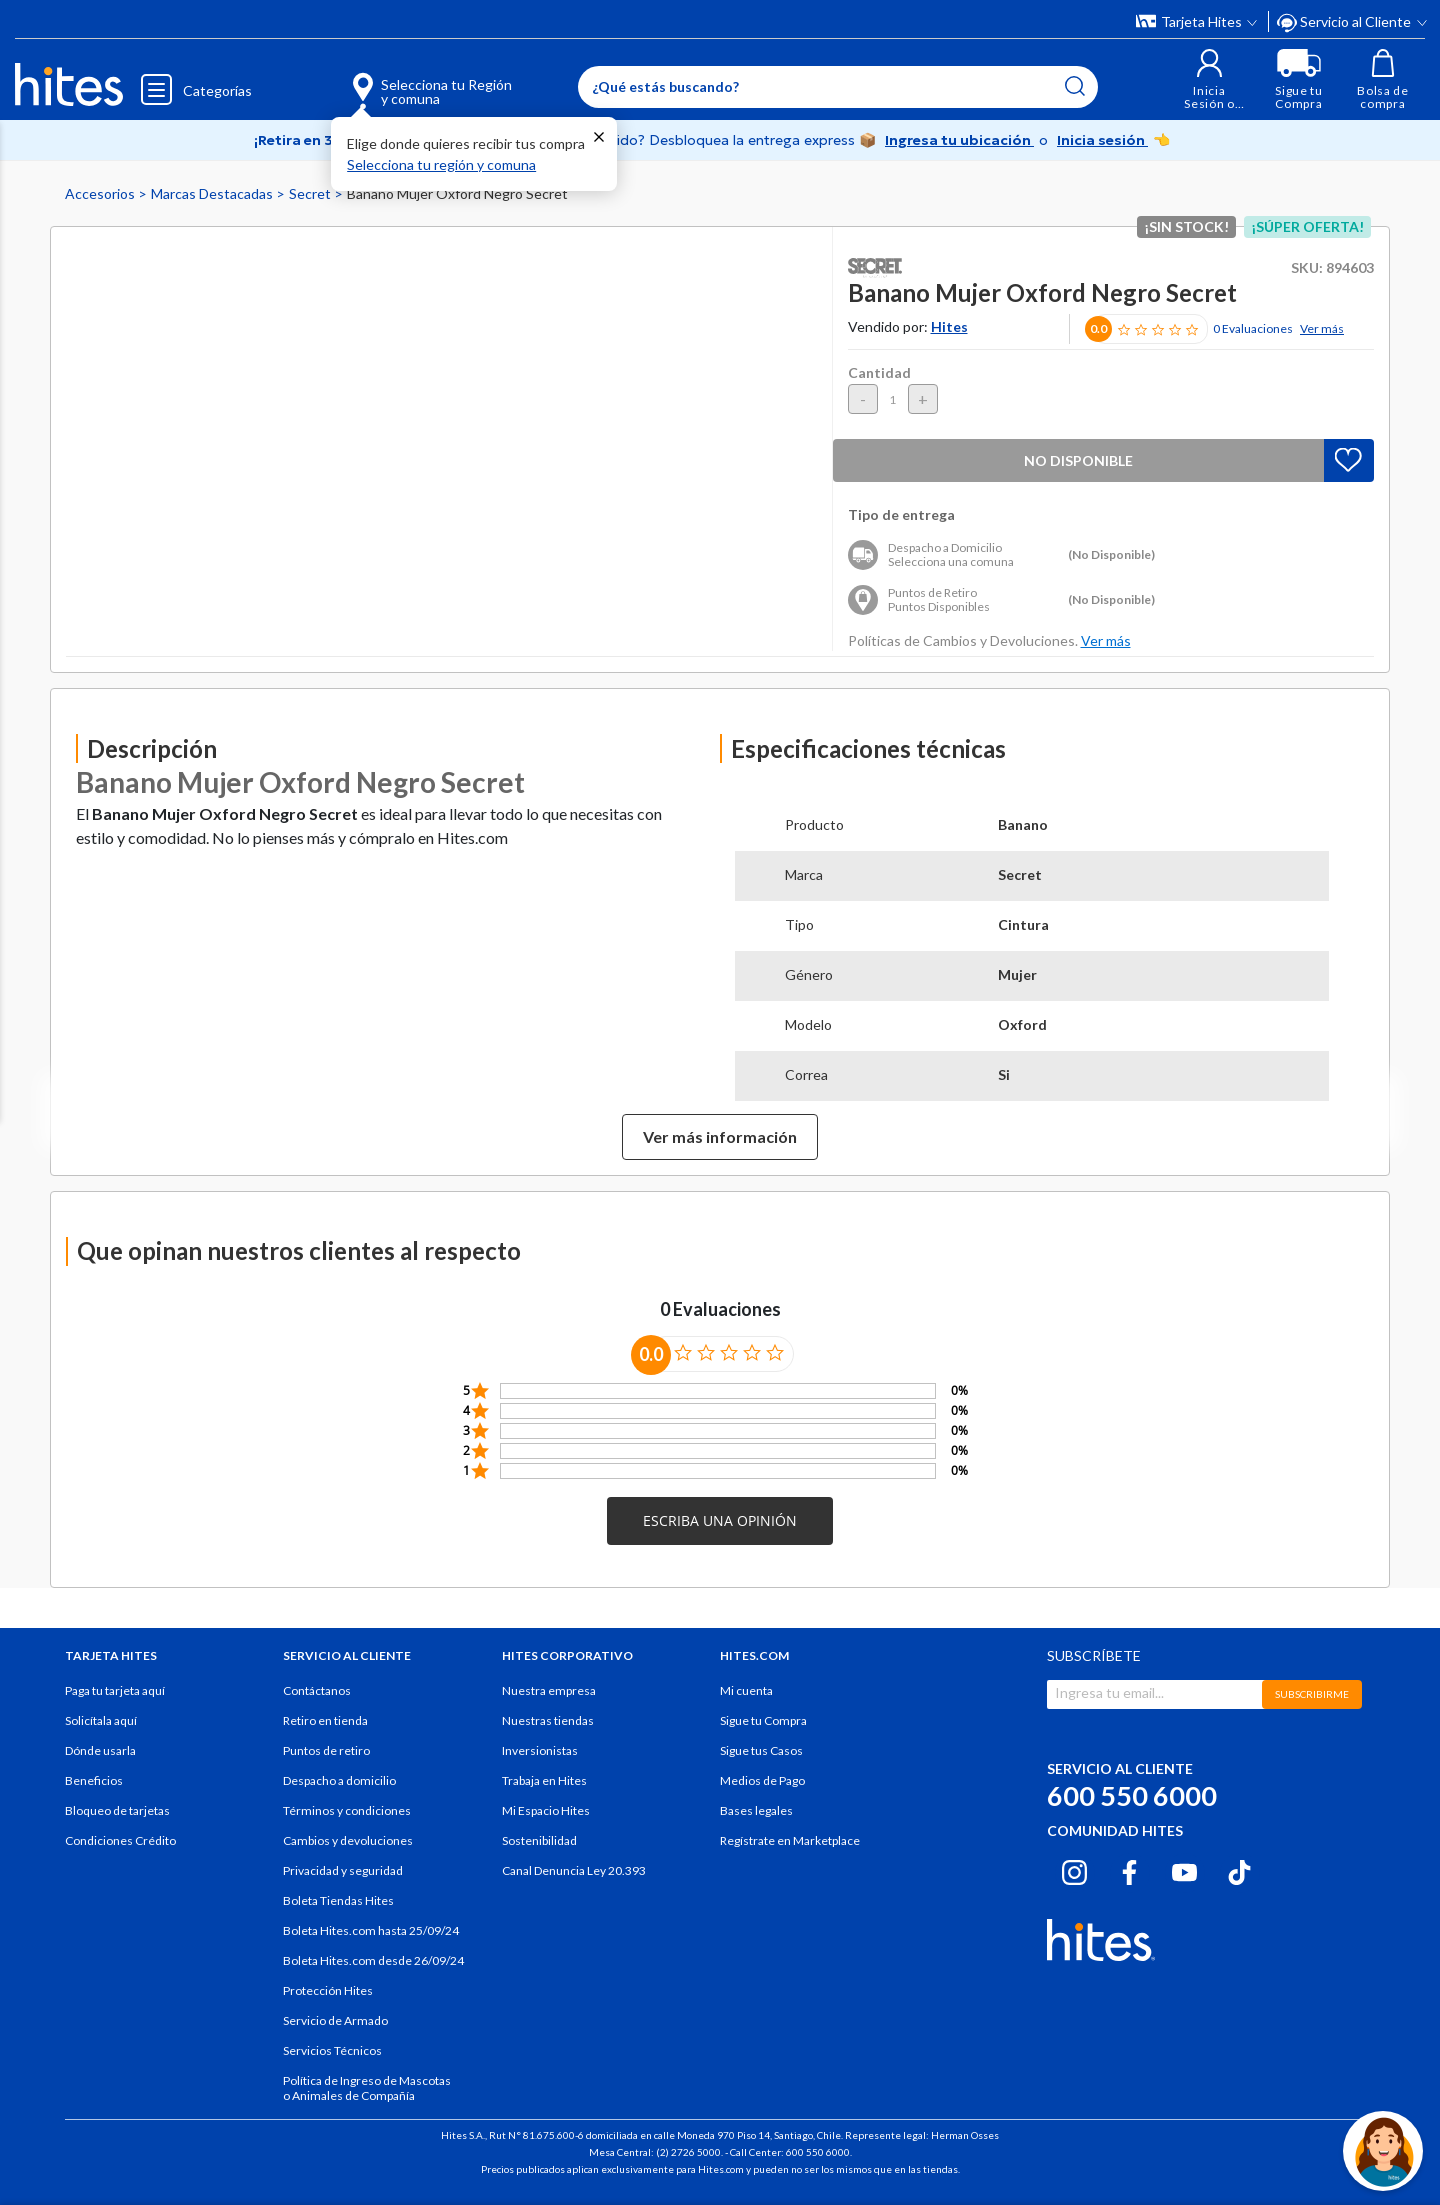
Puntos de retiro (326, 1750)
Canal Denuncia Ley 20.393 (574, 1870)
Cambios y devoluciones (348, 1840)
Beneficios (94, 1780)
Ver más (1322, 328)
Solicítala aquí (101, 1720)
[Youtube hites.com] (1184, 1870)
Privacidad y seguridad (343, 1870)
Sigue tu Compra (763, 1720)
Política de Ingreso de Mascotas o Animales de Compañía (367, 2088)
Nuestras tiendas (548, 1720)
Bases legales (756, 1810)
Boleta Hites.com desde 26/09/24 (373, 1960)
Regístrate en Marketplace (790, 1840)
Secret (311, 193)
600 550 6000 (1132, 1795)
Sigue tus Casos (761, 1750)
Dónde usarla (100, 1750)
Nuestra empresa (549, 1690)
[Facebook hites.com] (1129, 1870)
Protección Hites (328, 1990)
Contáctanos (317, 1690)
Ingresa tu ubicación (959, 140)
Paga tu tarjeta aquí (115, 1690)
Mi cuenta (746, 1690)
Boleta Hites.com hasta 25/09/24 (371, 1930)
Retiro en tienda (325, 1720)
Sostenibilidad (539, 1840)
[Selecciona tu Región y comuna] (403, 80)
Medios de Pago (762, 1780)
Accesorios (101, 193)
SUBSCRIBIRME (1312, 1694)
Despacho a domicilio (339, 1780)
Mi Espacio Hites (546, 1810)
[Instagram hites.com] (1074, 1870)
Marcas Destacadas (213, 193)
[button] (1209, 79)
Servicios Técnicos (332, 2050)
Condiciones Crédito (120, 1840)
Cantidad (879, 372)
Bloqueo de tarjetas (117, 1810)
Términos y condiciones (347, 1810)
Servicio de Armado (335, 2020)
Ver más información (720, 1136)
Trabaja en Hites (544, 1780)
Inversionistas (540, 1750)
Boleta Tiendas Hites (338, 1900)
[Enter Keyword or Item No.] (838, 87)
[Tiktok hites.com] (1239, 1870)
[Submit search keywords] (1075, 86)
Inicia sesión (1102, 140)
